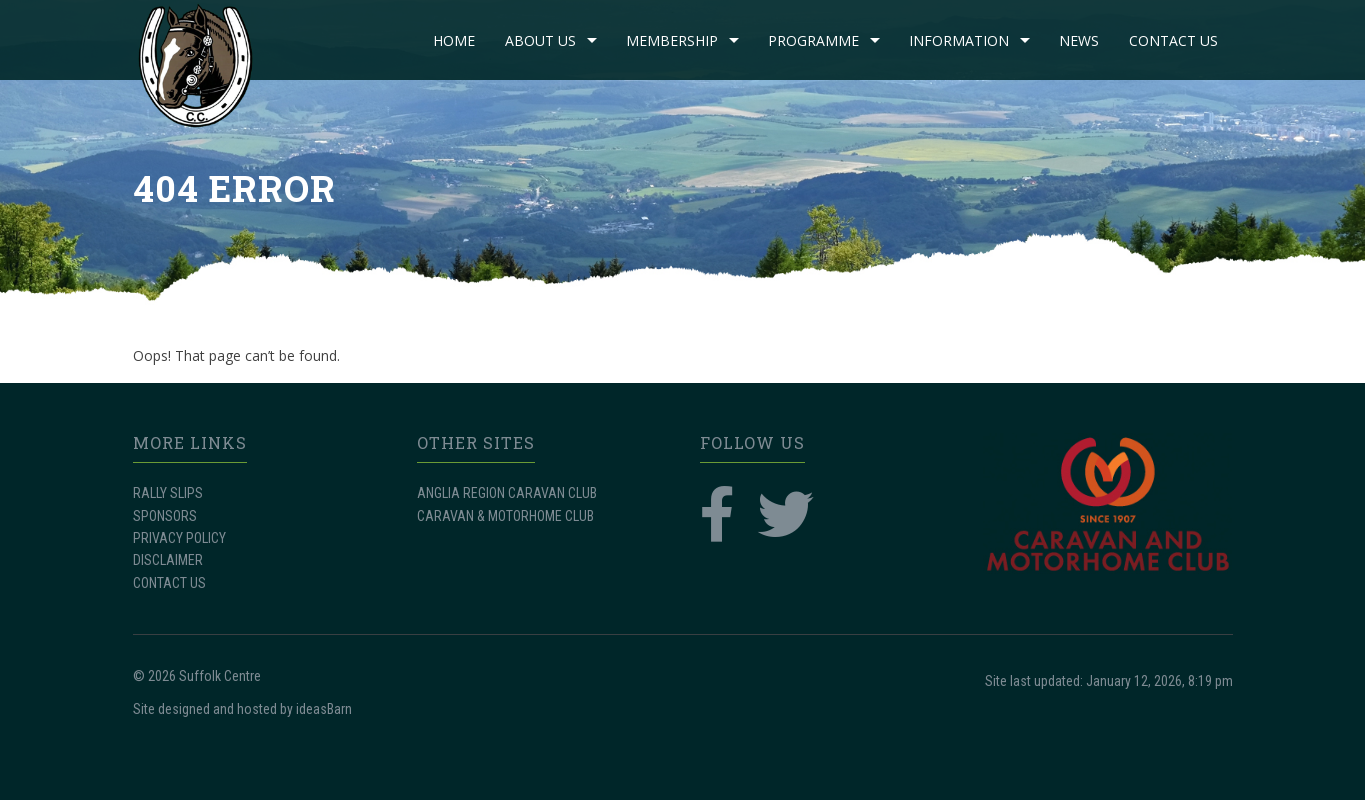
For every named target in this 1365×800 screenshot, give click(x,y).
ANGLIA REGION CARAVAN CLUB (507, 493)
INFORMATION (959, 40)
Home (454, 40)
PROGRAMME (813, 40)
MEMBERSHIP (672, 40)
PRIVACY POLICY (179, 538)
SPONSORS (165, 516)
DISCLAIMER (168, 560)
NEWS (1079, 40)
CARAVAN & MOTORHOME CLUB (505, 516)
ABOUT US (540, 40)
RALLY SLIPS (168, 493)
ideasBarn (324, 709)
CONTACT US (1173, 40)
